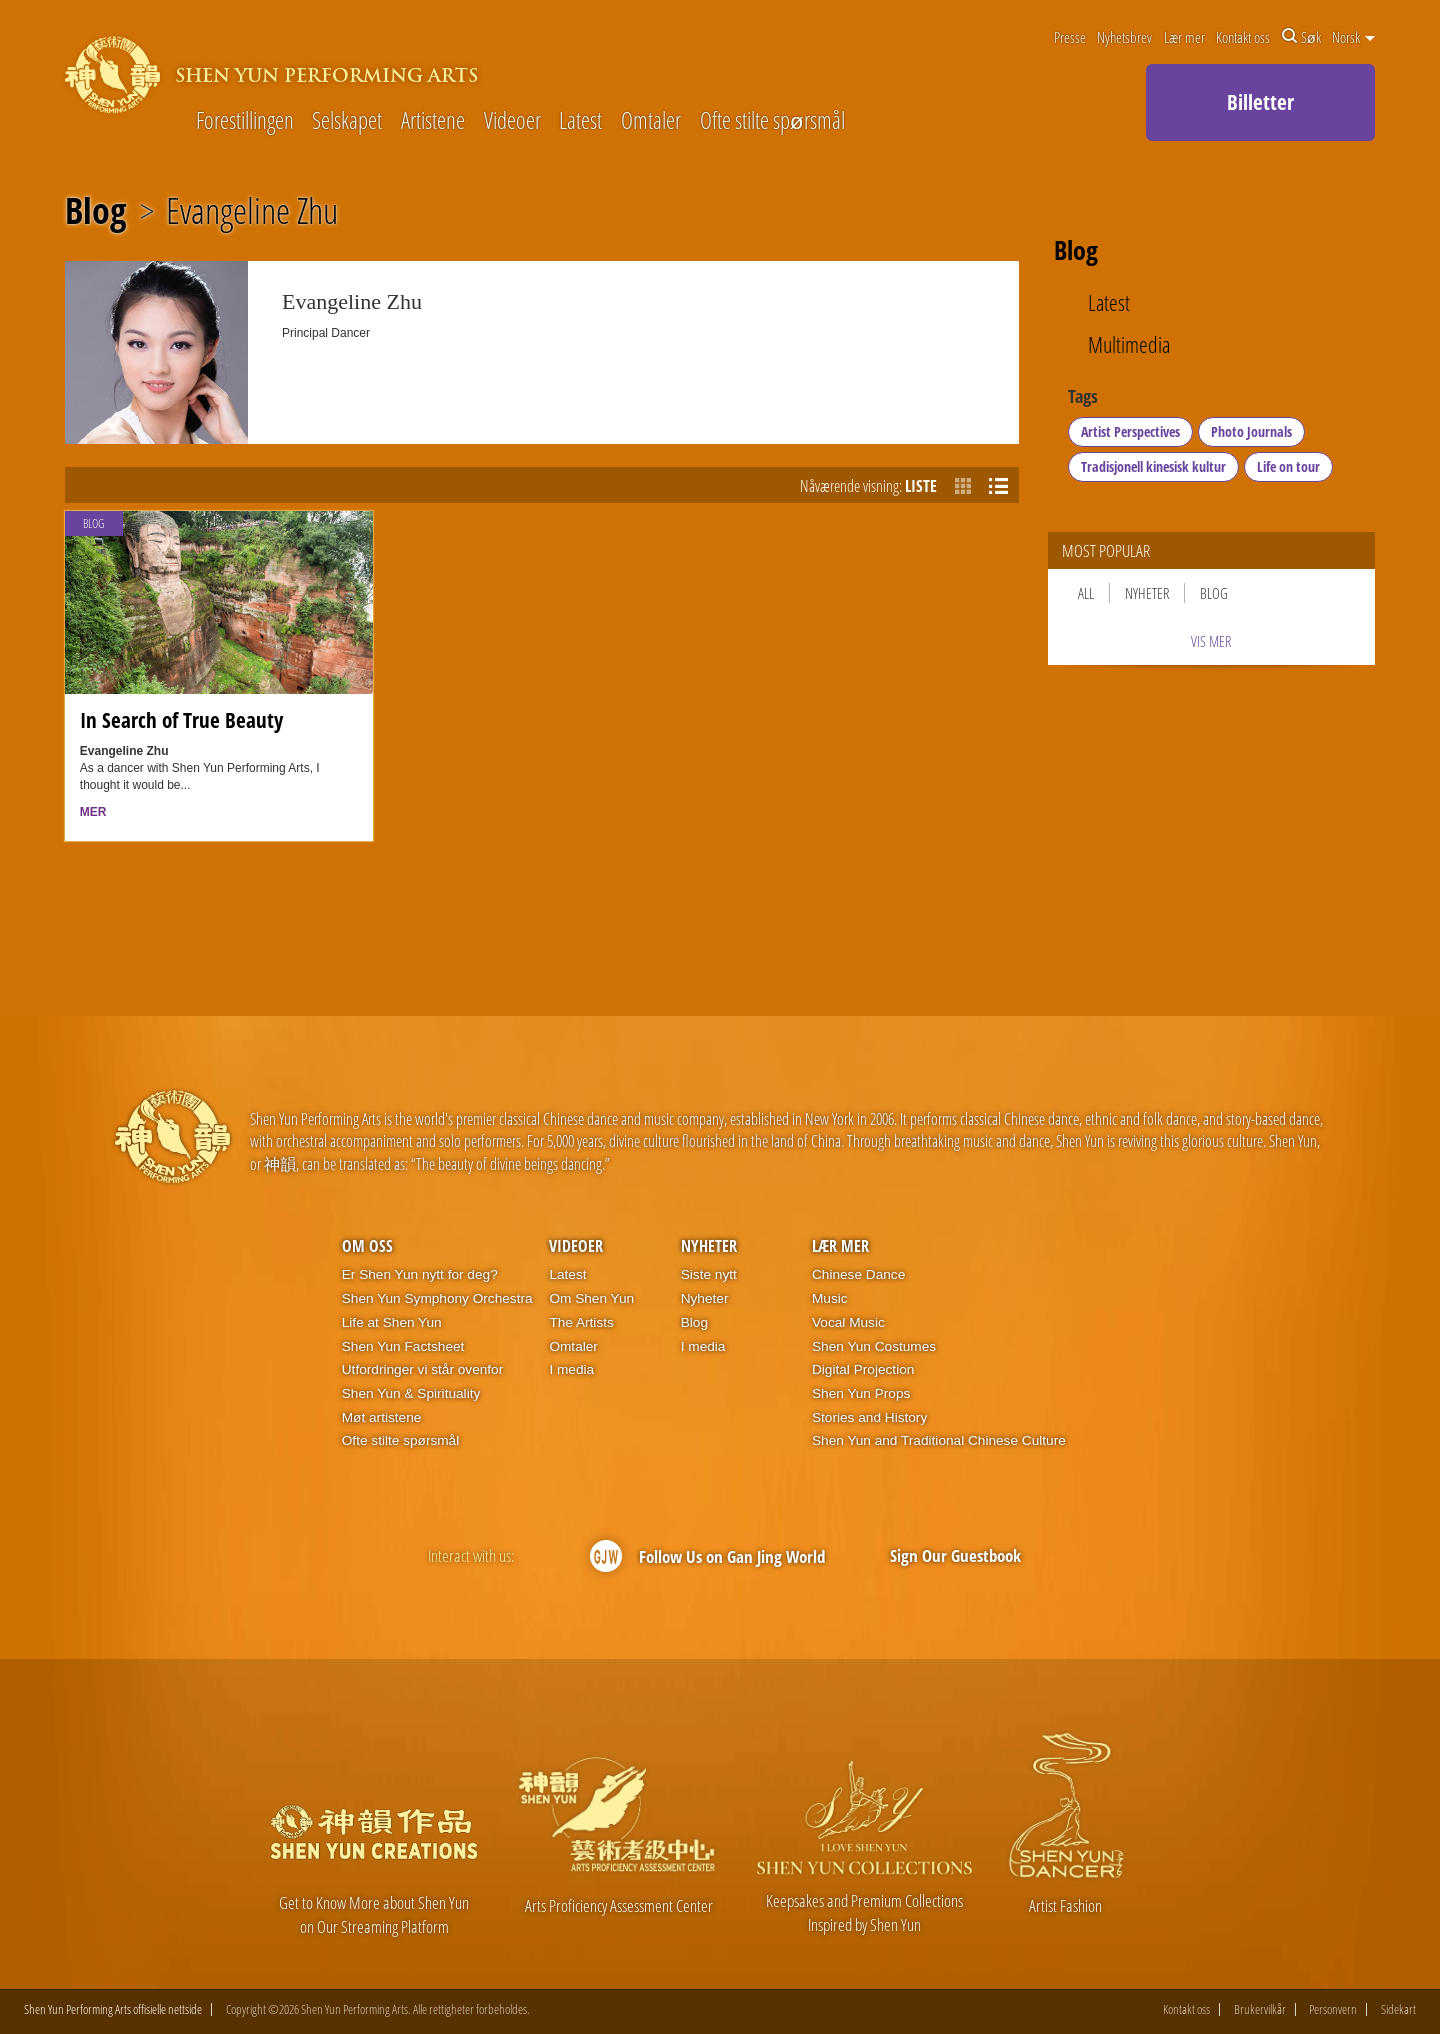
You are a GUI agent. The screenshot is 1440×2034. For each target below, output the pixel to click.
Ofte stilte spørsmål (772, 121)
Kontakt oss (1243, 37)
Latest (580, 121)
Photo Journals (1251, 431)
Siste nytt (709, 1274)
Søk (1301, 37)
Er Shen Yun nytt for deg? (420, 1274)
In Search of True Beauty (181, 719)
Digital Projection (863, 1369)
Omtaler (651, 121)
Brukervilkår (1260, 2009)
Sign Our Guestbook (955, 1555)
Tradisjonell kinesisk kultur (1153, 466)
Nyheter (1147, 593)
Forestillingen (245, 121)
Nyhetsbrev (1124, 37)
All (1086, 593)
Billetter (1260, 102)
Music (830, 1298)
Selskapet (347, 121)
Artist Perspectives (1130, 431)
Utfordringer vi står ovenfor (422, 1369)
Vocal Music (848, 1322)
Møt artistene (382, 1417)
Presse (1070, 37)
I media (571, 1369)
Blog (95, 211)
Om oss (367, 1246)
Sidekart (1398, 2009)
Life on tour (1288, 466)
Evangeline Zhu (252, 211)
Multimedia (1129, 345)
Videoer (512, 121)
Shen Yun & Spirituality (411, 1393)
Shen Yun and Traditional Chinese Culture (939, 1440)
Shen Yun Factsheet (403, 1346)
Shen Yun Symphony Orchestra (437, 1298)
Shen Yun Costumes (874, 1346)
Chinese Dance (858, 1274)
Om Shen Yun (591, 1298)
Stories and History (869, 1417)
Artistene (433, 121)
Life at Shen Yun (392, 1322)
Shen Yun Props (861, 1393)
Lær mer (1184, 37)
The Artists (581, 1322)
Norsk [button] (1353, 37)
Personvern (1333, 2009)
